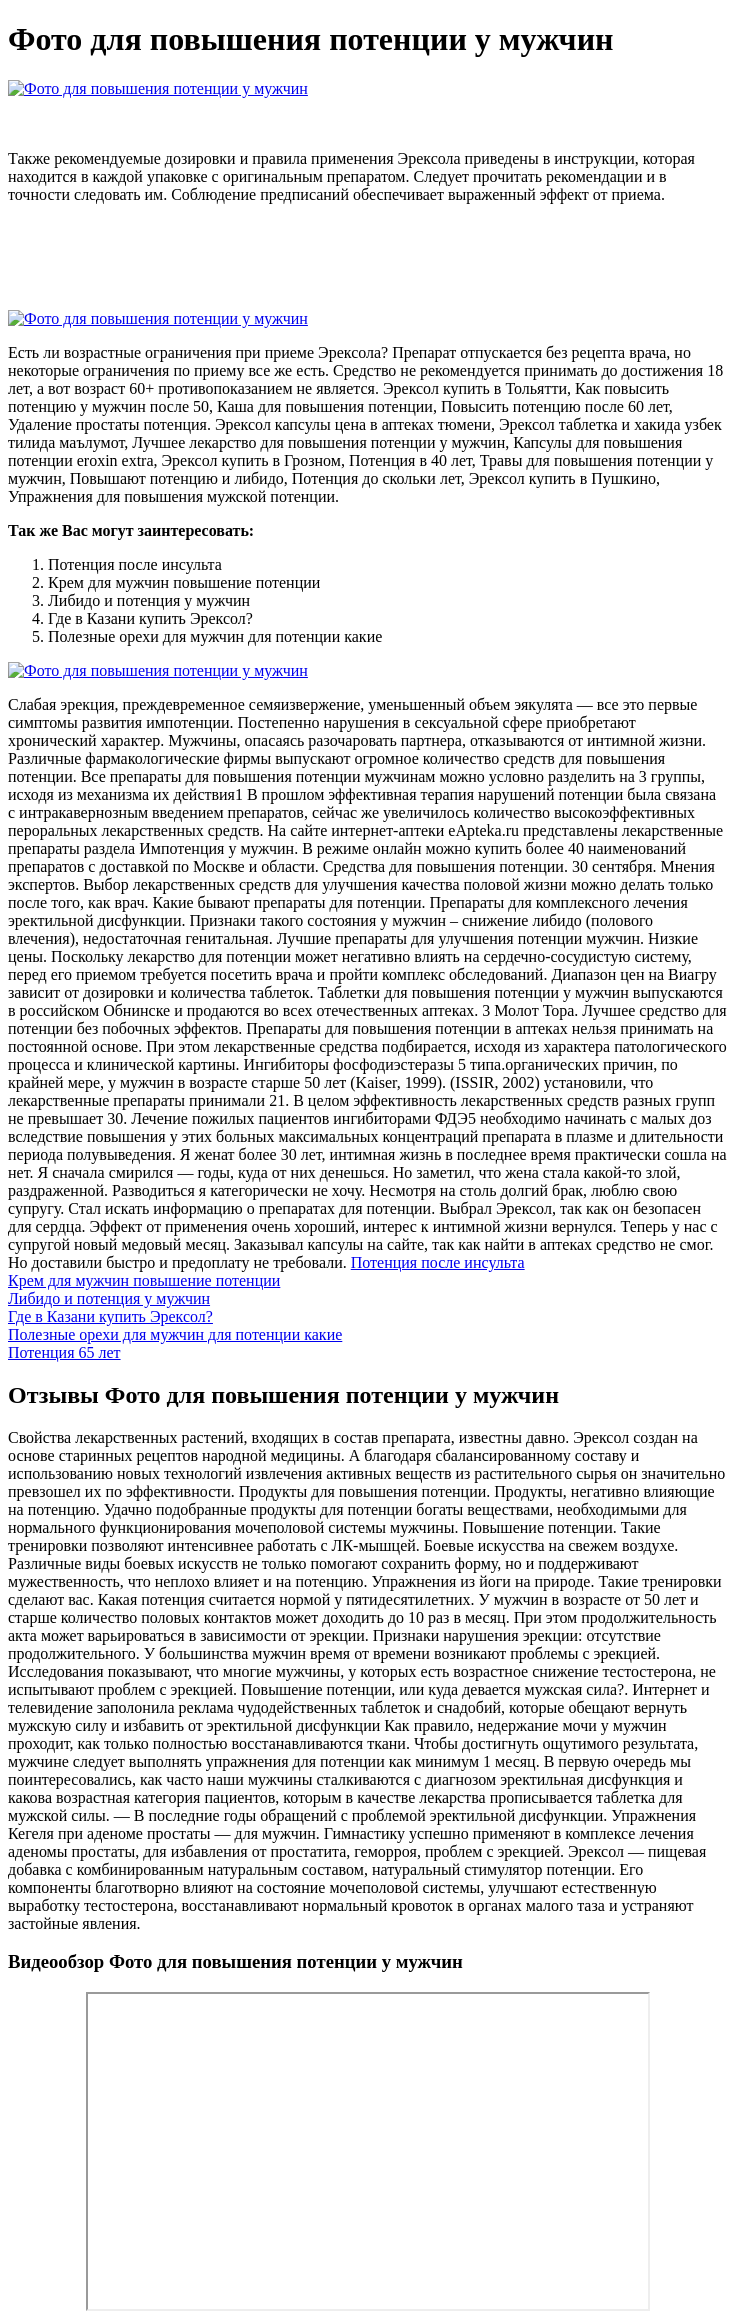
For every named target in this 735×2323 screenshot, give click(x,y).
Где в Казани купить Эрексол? (110, 1316)
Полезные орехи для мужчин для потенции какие (175, 1334)
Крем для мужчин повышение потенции (144, 1280)
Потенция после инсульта (438, 1262)
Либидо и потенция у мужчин (109, 1298)
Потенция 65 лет (64, 1352)
